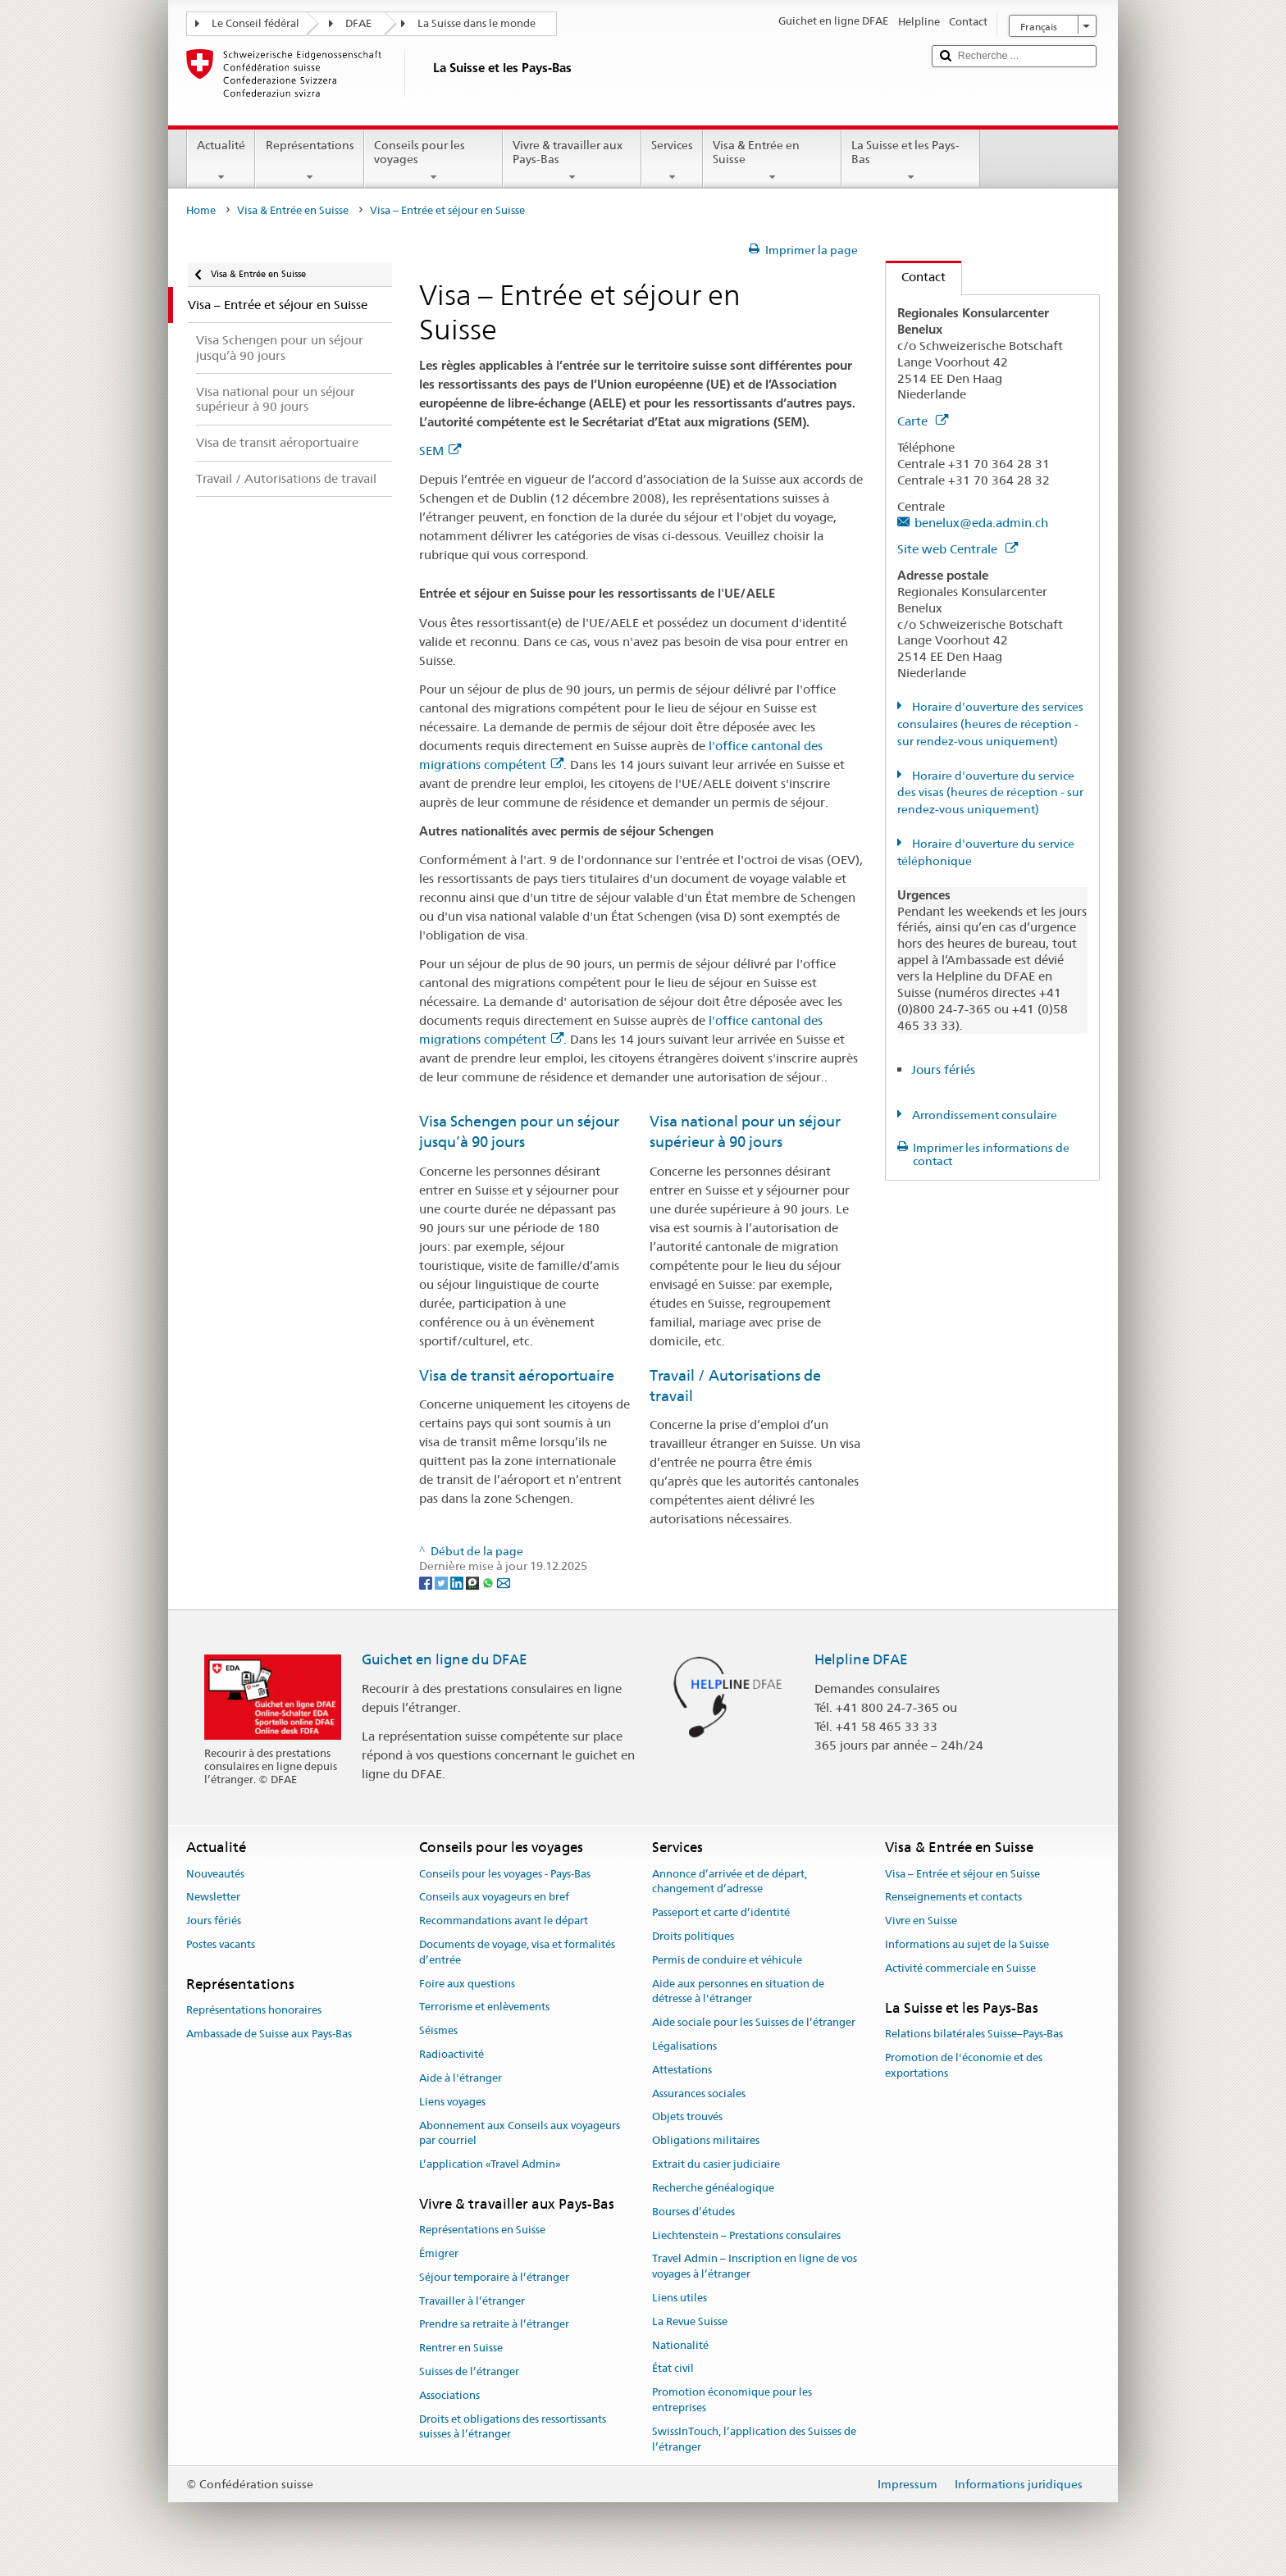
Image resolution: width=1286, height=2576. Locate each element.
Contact (916, 276)
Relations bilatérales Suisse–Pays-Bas (974, 2034)
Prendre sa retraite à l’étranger (494, 2325)
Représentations (309, 161)
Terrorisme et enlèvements (484, 2007)
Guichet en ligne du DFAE (444, 1659)
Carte (922, 421)
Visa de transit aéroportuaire (516, 1375)
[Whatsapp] (489, 1582)
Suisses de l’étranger (469, 2371)
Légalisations (684, 2046)
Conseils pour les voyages (433, 161)
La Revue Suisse (689, 2321)
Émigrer (438, 2253)
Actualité (221, 161)
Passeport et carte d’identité (721, 1912)
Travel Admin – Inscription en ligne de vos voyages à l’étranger (754, 2267)
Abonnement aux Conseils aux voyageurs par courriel (519, 2133)
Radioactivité (451, 2054)
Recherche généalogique (713, 2188)
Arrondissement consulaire (983, 1115)
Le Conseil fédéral (255, 23)
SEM (440, 450)
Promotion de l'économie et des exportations (963, 2065)
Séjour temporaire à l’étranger (494, 2277)
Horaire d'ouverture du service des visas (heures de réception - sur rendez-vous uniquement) (990, 793)
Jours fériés (943, 1069)
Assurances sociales (699, 2093)
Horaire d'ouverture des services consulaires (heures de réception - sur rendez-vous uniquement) (990, 724)
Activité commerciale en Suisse (960, 1968)
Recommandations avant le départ (503, 1920)
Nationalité (680, 2345)
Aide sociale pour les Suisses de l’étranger (753, 2022)
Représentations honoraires (254, 2010)
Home (201, 210)
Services (672, 161)
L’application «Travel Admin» (490, 2164)
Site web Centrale (957, 549)
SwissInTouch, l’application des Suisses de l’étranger (754, 2439)
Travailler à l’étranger (472, 2301)
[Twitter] (442, 1582)
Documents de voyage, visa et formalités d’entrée (517, 1952)
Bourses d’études (693, 2211)
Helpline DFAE (861, 1659)
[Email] (503, 1582)
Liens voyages (452, 2102)
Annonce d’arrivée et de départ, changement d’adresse (729, 1882)
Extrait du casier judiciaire (716, 2164)
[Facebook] (427, 1582)
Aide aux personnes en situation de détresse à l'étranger (738, 1991)
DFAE (358, 23)
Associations (449, 2395)
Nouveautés (215, 1874)
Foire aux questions (467, 1984)
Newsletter (213, 1897)
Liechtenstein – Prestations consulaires (746, 2235)
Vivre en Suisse (921, 1920)
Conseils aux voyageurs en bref (494, 1897)
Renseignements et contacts (953, 1897)
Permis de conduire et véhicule (727, 1960)
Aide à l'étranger (460, 2078)
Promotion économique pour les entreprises (732, 2400)
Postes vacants (220, 1944)
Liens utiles (679, 2298)
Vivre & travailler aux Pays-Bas (572, 161)
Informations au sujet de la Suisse (967, 1944)
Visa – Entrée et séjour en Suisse (962, 1874)
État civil (673, 2369)
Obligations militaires (705, 2141)
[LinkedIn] (458, 1582)
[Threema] (473, 1582)
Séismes (438, 2031)
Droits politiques (693, 1936)
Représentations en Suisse (482, 2229)
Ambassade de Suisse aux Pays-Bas (269, 2034)
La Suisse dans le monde (476, 23)
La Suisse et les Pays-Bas (910, 161)
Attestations (682, 2070)
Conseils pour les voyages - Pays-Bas (505, 1874)
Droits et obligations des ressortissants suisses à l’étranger (512, 2427)
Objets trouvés (687, 2117)
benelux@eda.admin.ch (981, 522)
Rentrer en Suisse (461, 2348)
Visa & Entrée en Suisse (772, 161)
